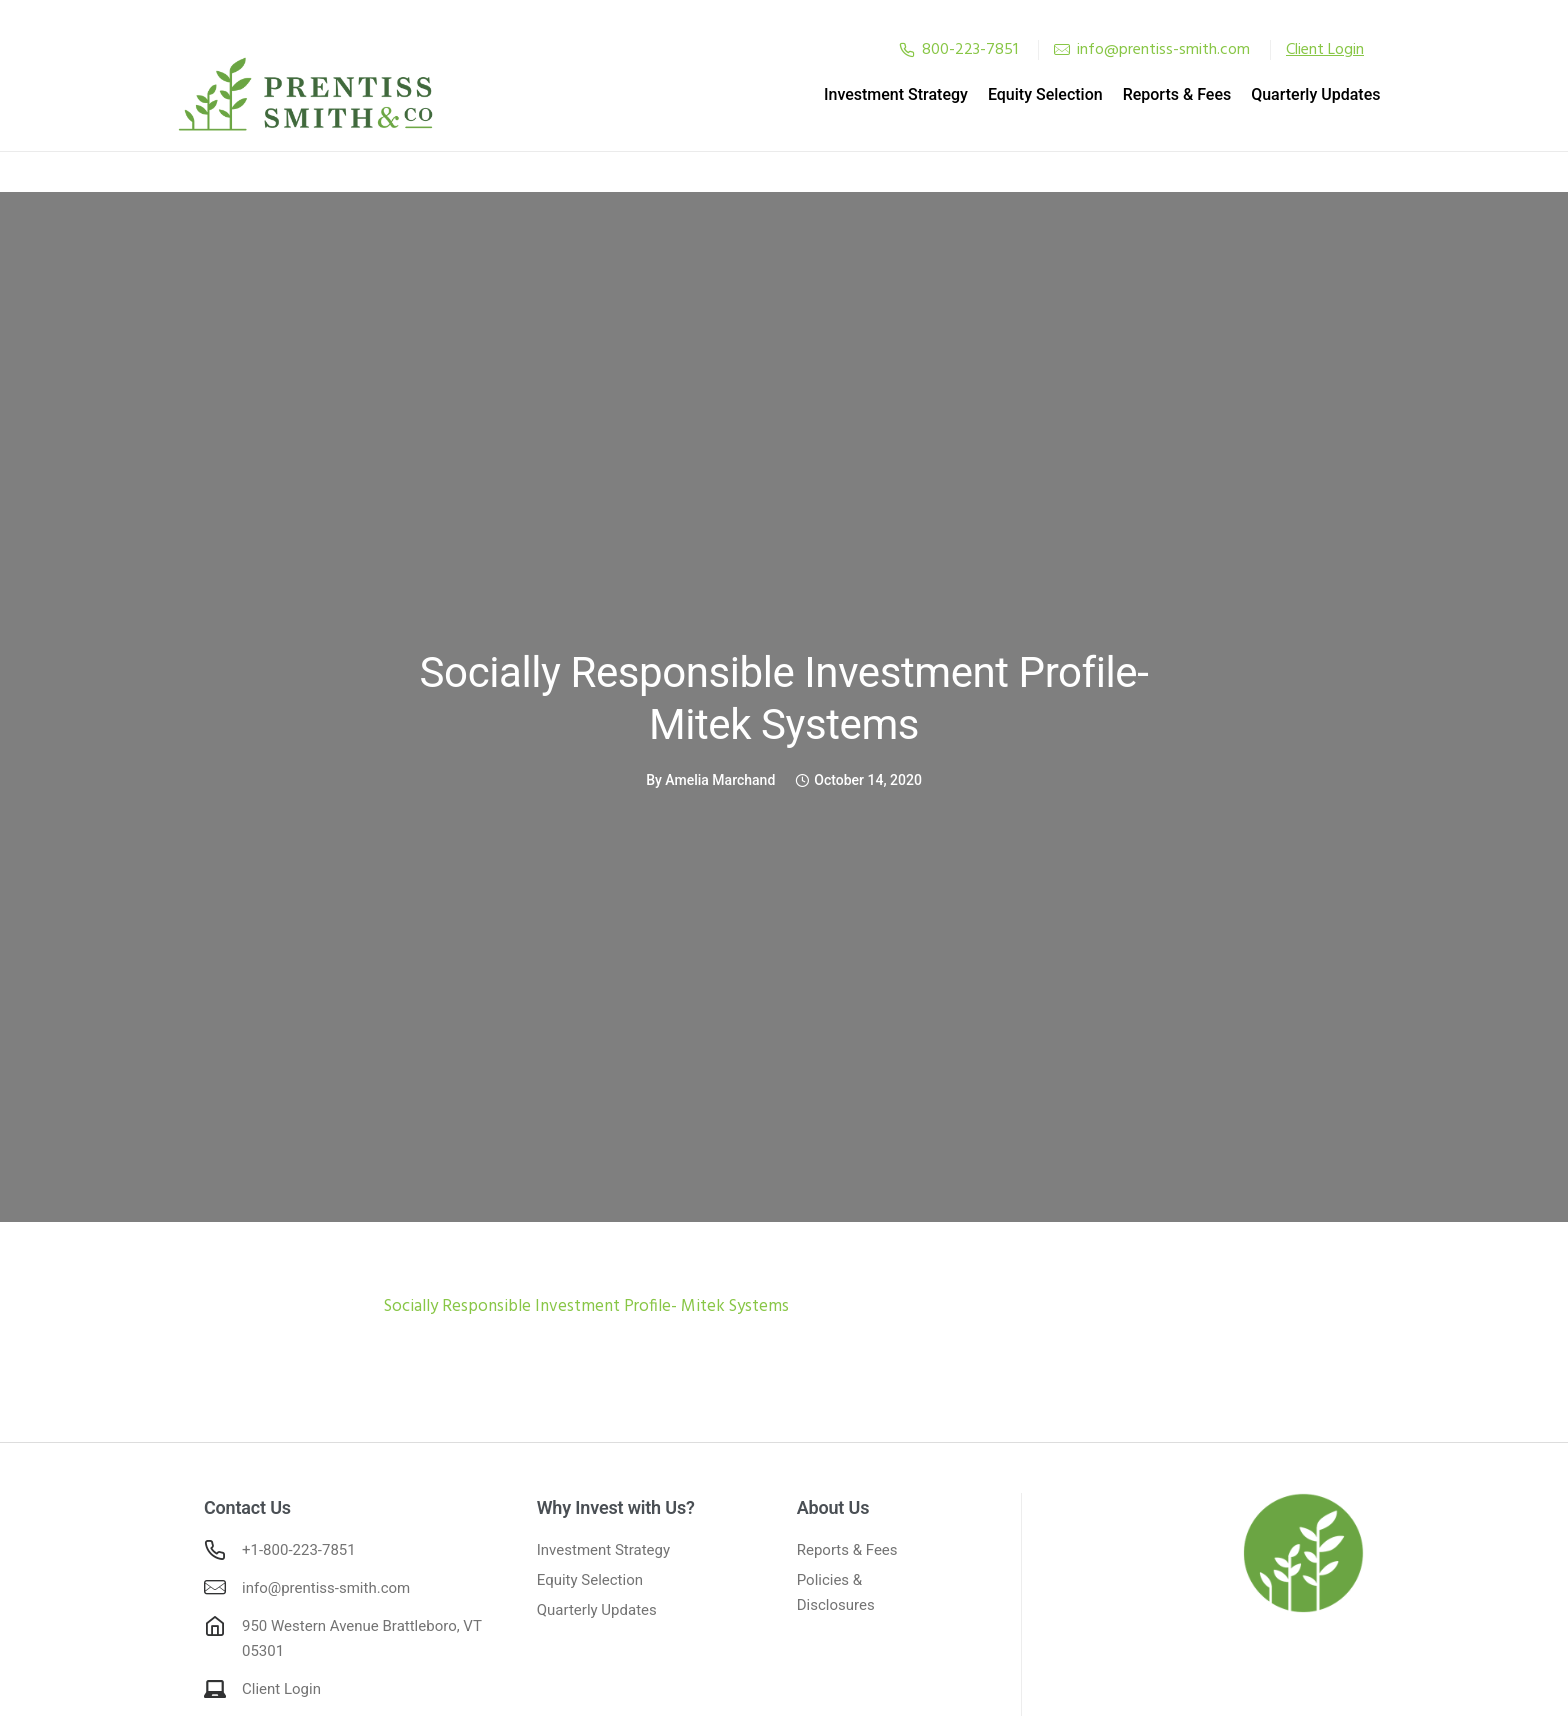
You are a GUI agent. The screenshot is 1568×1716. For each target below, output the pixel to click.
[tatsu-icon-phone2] (907, 49)
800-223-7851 (970, 50)
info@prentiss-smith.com (1163, 50)
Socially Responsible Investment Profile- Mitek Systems (784, 696)
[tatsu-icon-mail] (1062, 49)
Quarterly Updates (1289, 93)
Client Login (281, 1687)
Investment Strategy (869, 93)
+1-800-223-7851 (299, 1548)
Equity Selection (1018, 93)
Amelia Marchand (720, 778)
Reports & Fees (1150, 93)
